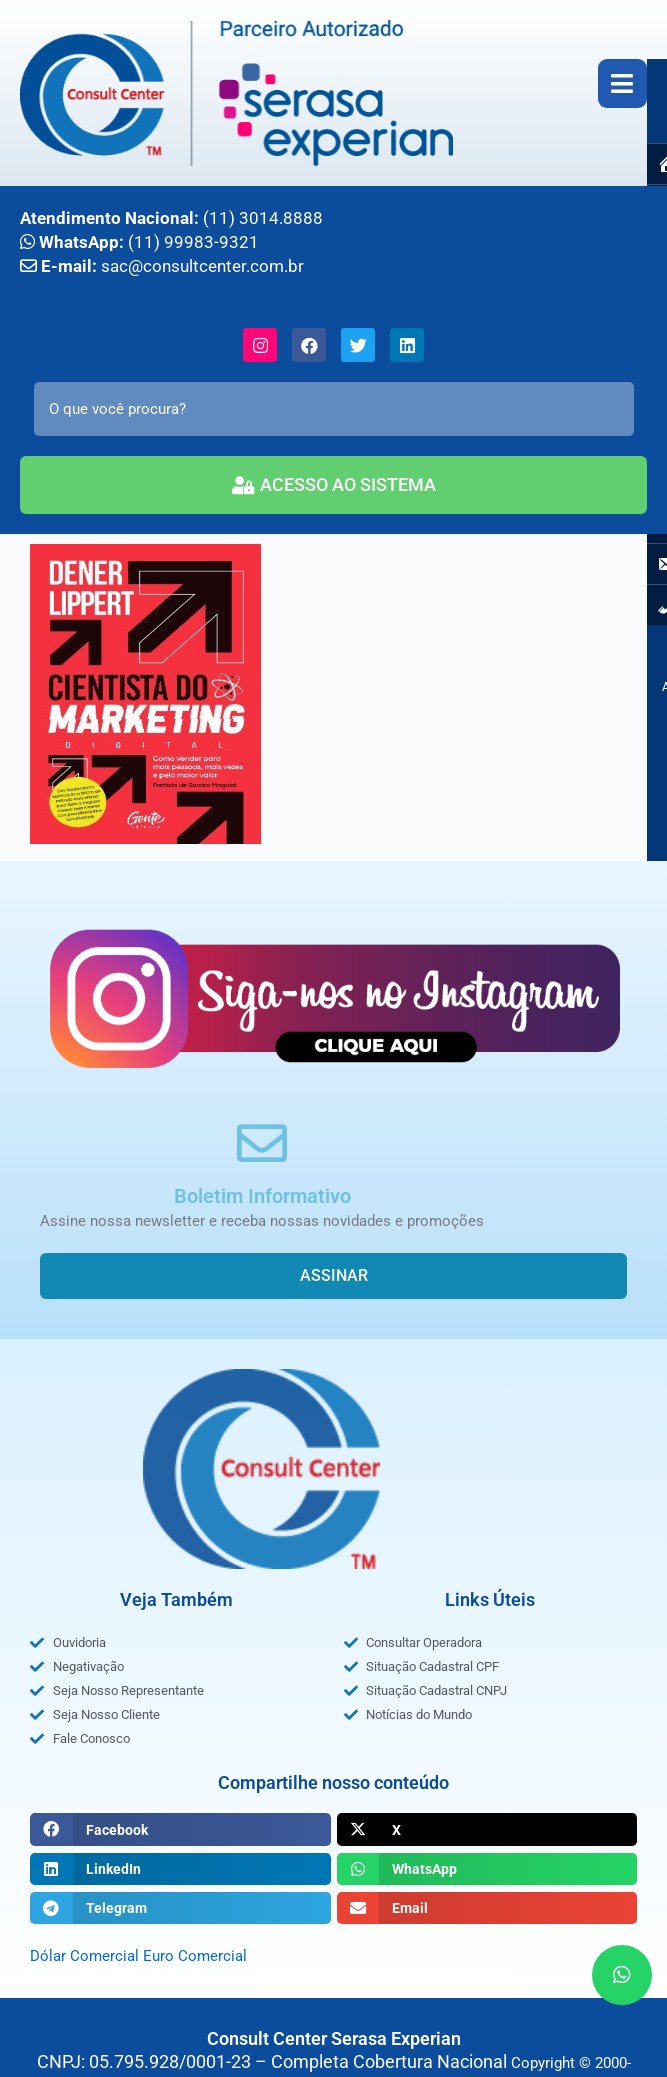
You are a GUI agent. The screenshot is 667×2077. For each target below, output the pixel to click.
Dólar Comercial (84, 1956)
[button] (180, 1829)
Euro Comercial (195, 1956)
